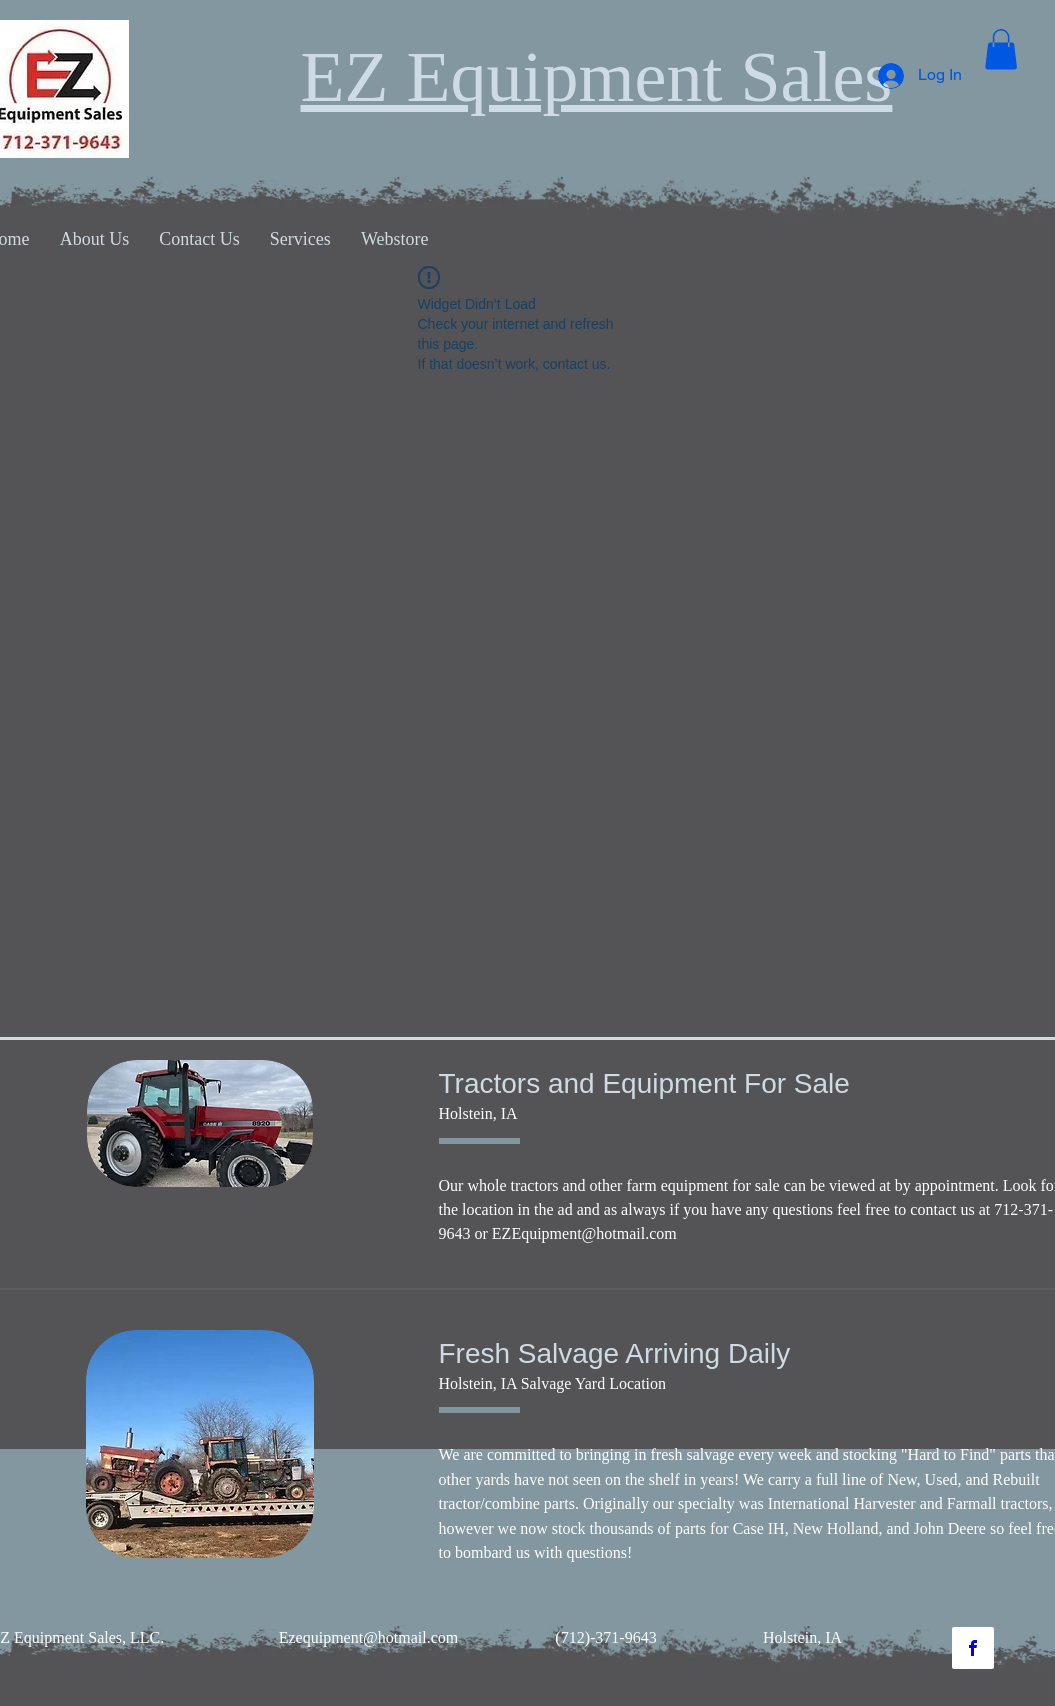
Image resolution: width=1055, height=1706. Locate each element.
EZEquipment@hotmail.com (584, 1233)
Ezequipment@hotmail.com (369, 1637)
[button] (1001, 49)
